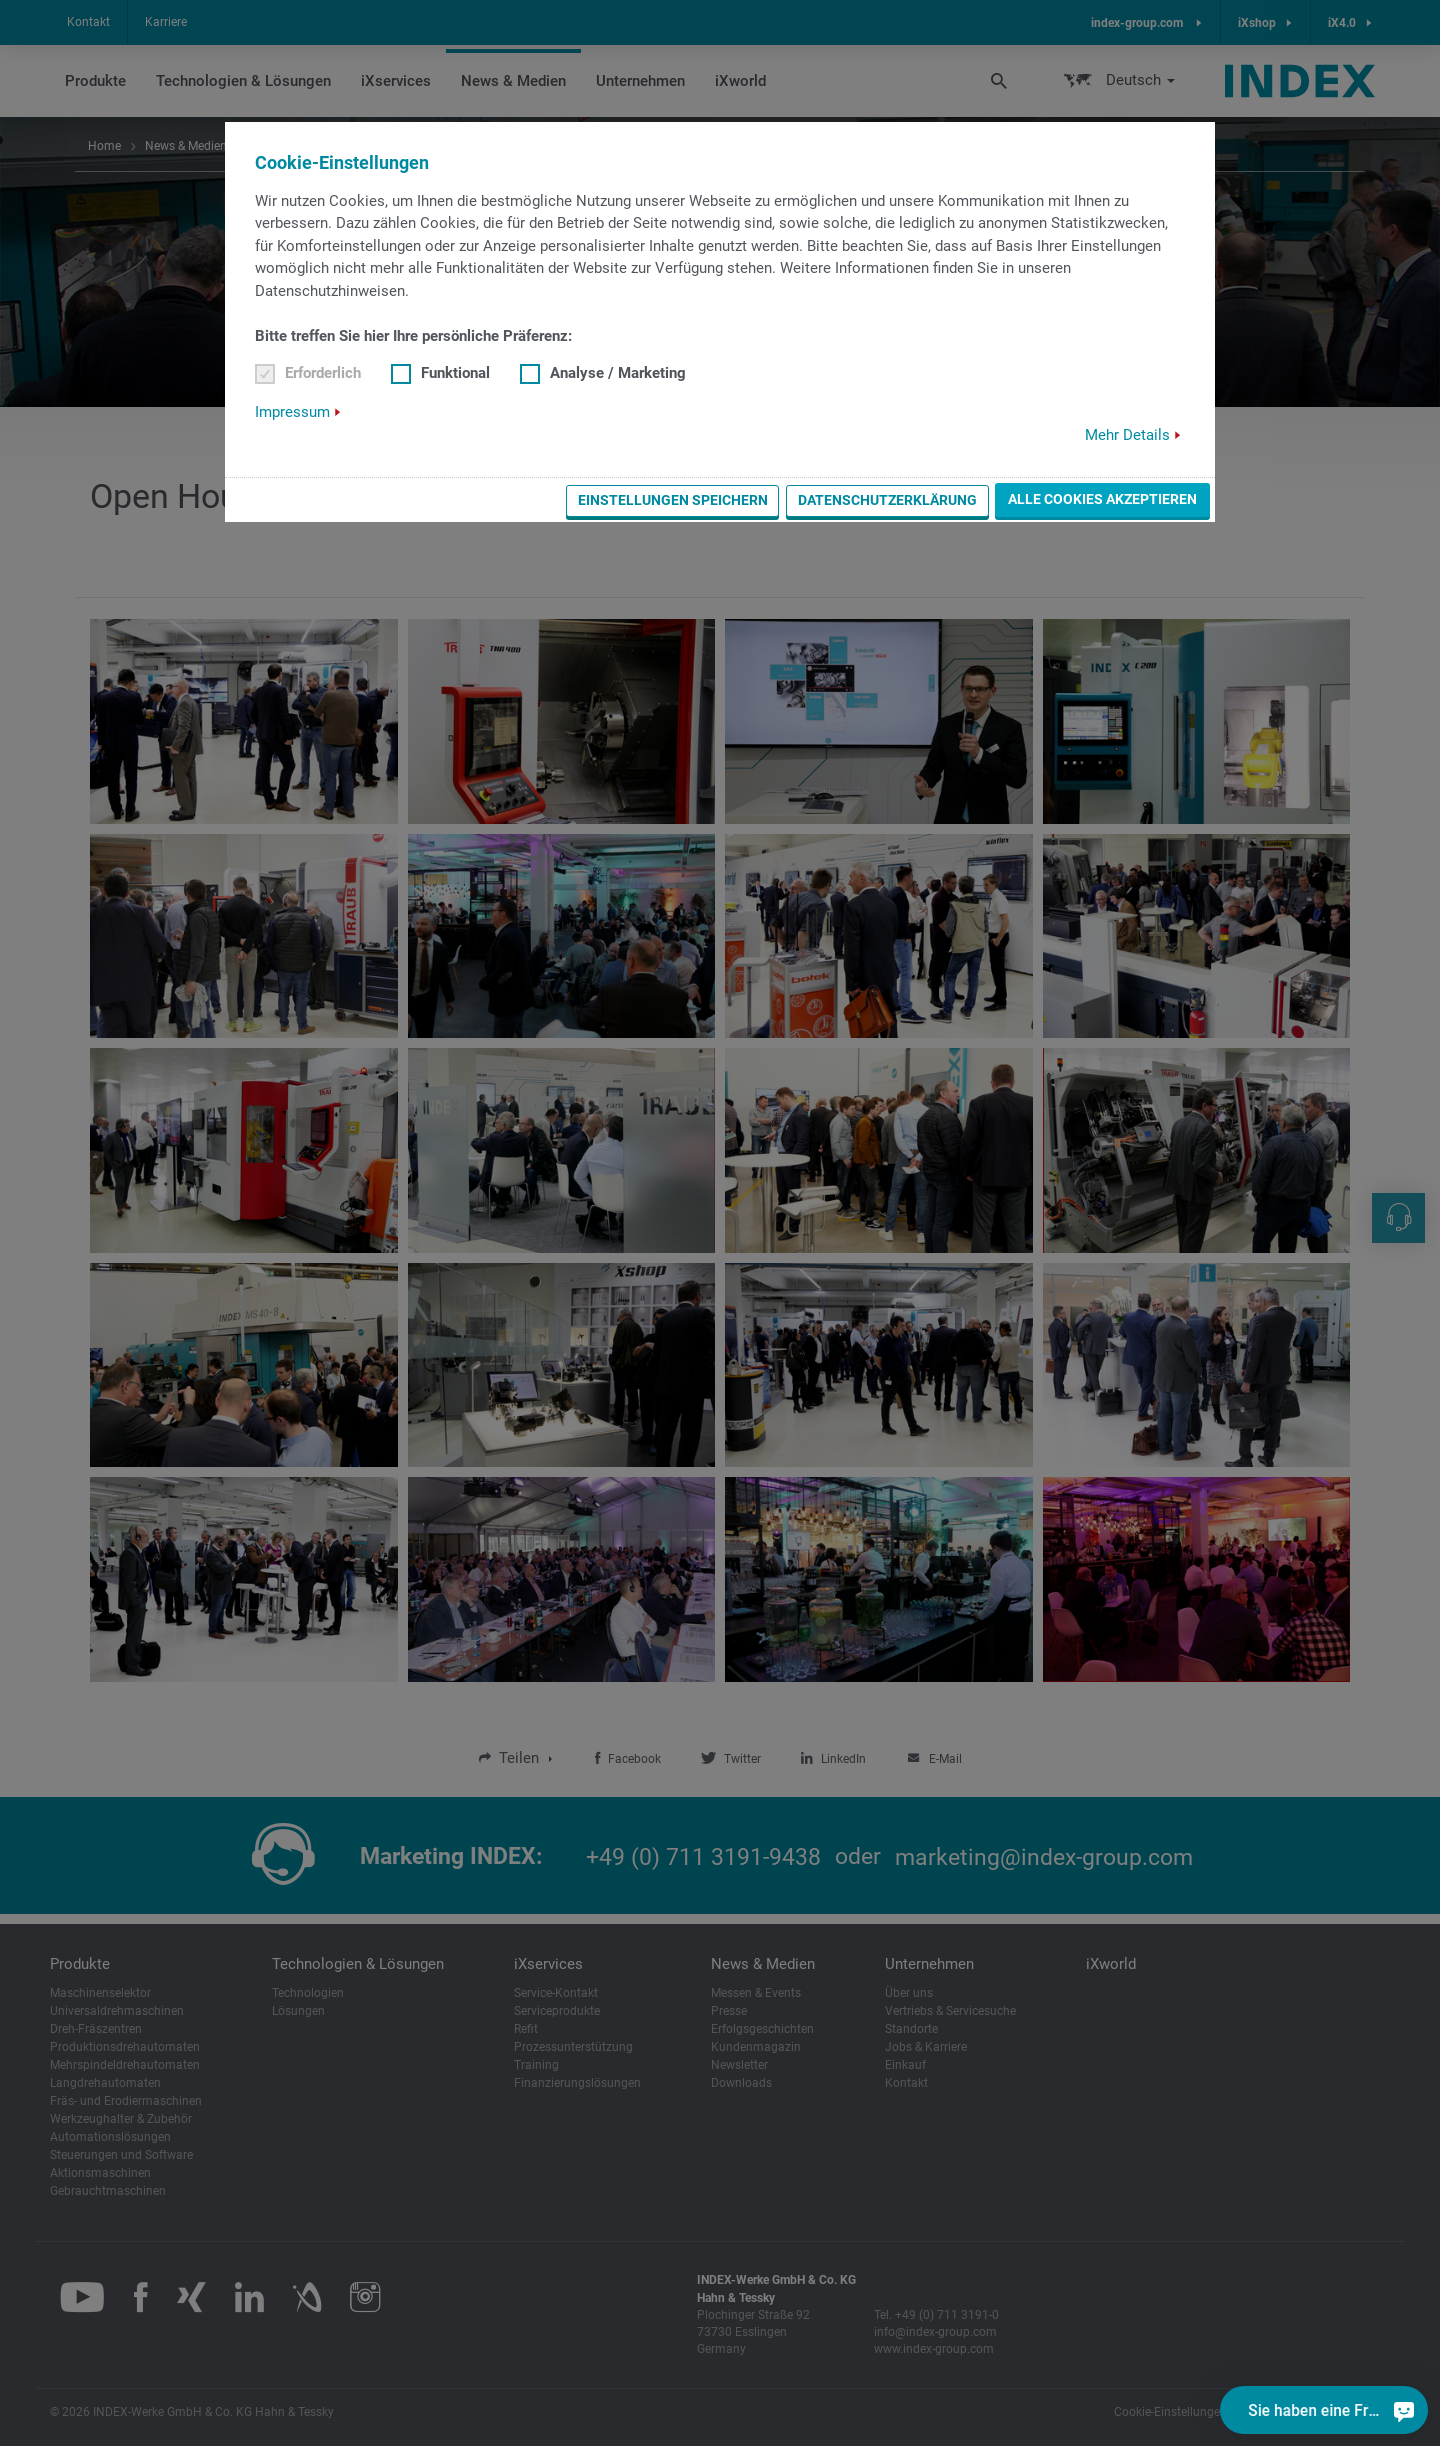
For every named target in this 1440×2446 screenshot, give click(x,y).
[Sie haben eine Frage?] (1404, 2410)
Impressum (292, 412)
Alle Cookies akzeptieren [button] (1102, 499)
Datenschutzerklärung (887, 500)
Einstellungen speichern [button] (673, 500)
